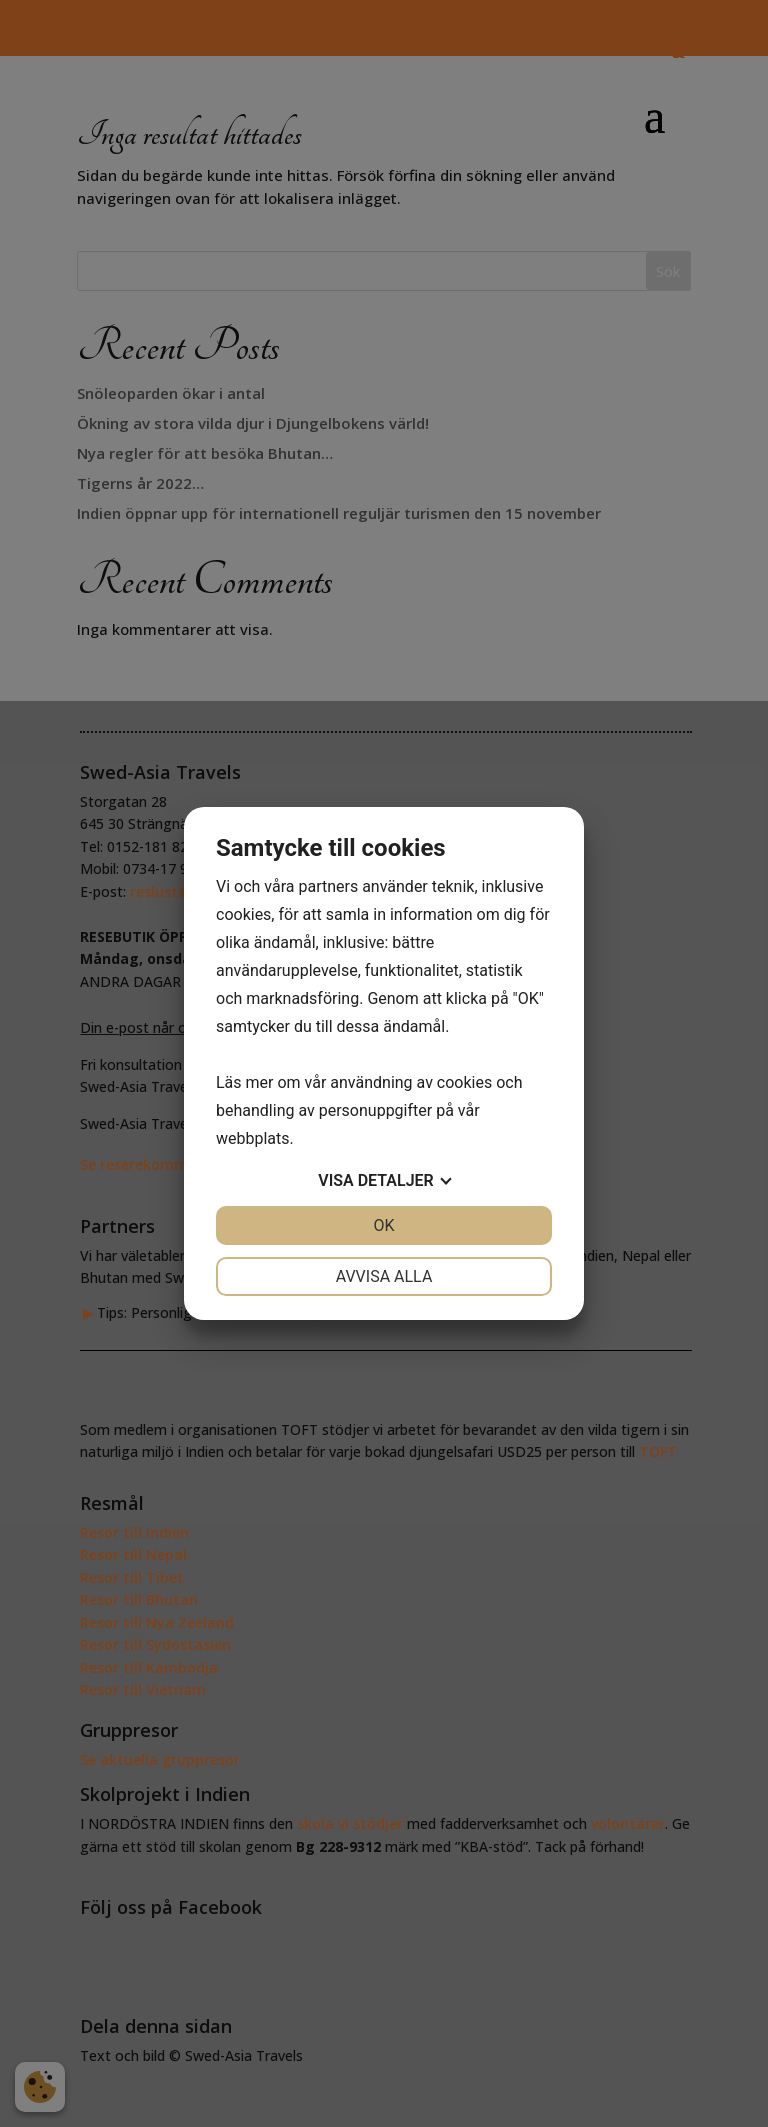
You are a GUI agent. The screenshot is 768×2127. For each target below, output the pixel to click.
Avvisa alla (384, 1276)
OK (383, 1225)
